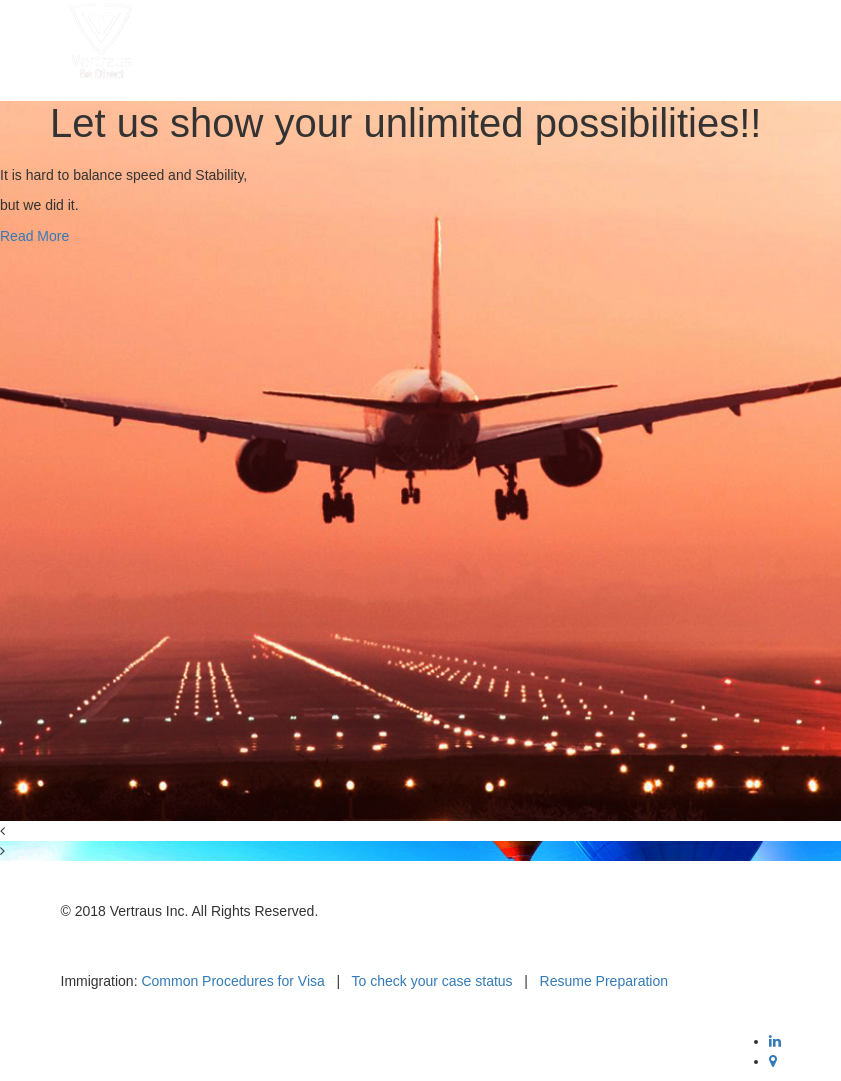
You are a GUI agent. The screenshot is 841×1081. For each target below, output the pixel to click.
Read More (34, 236)
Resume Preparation (604, 981)
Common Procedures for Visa (232, 981)
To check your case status (432, 981)
